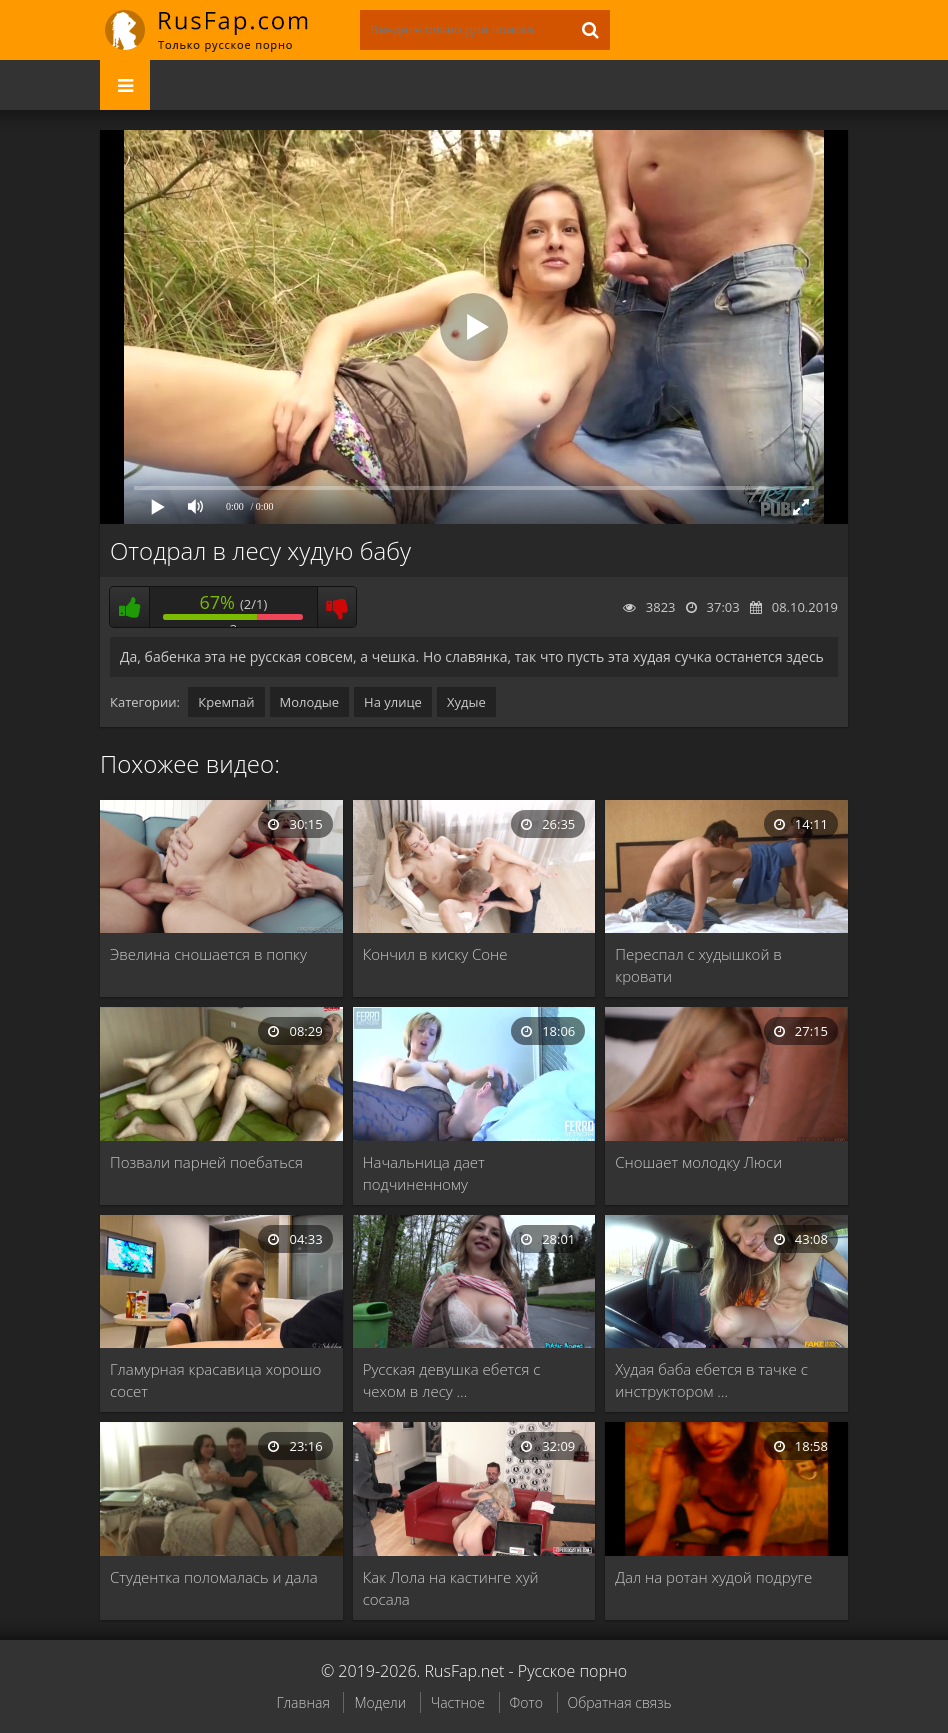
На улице (393, 702)
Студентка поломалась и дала (214, 1577)
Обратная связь (620, 1702)
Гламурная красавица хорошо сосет (215, 1380)
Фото (526, 1702)
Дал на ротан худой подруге (713, 1577)
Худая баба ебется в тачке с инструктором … (711, 1380)
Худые (466, 702)
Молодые (310, 702)
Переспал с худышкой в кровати (698, 965)
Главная (302, 1702)
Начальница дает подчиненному (424, 1173)
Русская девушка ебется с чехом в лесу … (452, 1380)
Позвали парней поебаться (206, 1162)
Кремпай (226, 702)
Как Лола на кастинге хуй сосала (451, 1588)
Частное (458, 1702)
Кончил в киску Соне (435, 954)
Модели (380, 1702)
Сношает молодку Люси (698, 1162)
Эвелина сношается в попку (208, 954)
